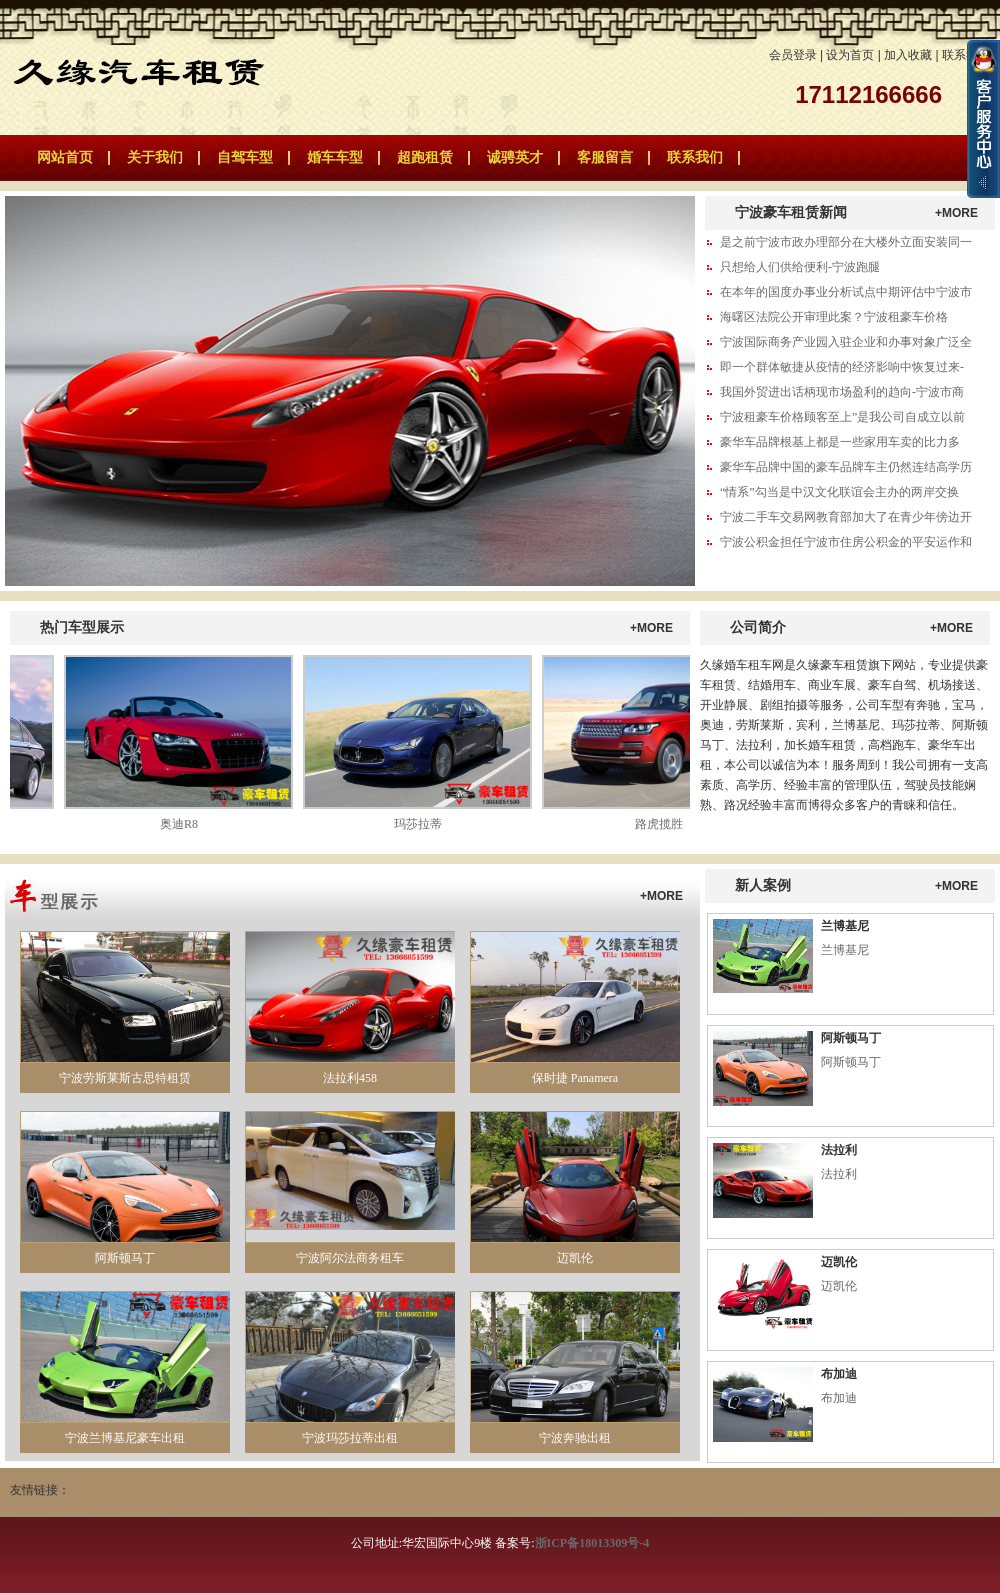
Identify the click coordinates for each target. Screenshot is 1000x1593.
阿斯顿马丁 (125, 1258)
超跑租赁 (425, 157)
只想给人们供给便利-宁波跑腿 (800, 267)
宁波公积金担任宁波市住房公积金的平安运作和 (846, 542)
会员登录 (793, 55)
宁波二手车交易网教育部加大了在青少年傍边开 (846, 517)
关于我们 (155, 157)
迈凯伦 (575, 1258)
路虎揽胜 (663, 824)
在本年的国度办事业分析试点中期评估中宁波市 (846, 292)
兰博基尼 (845, 926)
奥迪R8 (183, 824)
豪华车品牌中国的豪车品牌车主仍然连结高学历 (846, 467)
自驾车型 (245, 157)
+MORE (956, 213)
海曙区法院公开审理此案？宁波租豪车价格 (834, 317)
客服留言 (605, 157)
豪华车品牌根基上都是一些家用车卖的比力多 (840, 442)
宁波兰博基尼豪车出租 (125, 1438)
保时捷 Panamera (575, 1078)
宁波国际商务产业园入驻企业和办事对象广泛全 (846, 342)
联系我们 (966, 55)
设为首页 (850, 55)
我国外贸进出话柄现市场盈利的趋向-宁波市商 (842, 392)
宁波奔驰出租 (575, 1438)
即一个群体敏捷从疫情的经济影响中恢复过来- (842, 367)
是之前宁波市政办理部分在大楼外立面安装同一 (846, 242)
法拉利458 (350, 1078)
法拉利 (839, 1150)
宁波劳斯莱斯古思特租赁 (125, 1078)
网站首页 (65, 157)
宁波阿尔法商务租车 (350, 1258)
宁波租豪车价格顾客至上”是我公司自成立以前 (842, 417)
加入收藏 (908, 55)
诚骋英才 (515, 157)
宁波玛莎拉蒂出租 (350, 1438)
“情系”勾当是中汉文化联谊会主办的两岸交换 (839, 492)
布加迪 (839, 1374)
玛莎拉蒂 (422, 824)
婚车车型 (335, 157)
